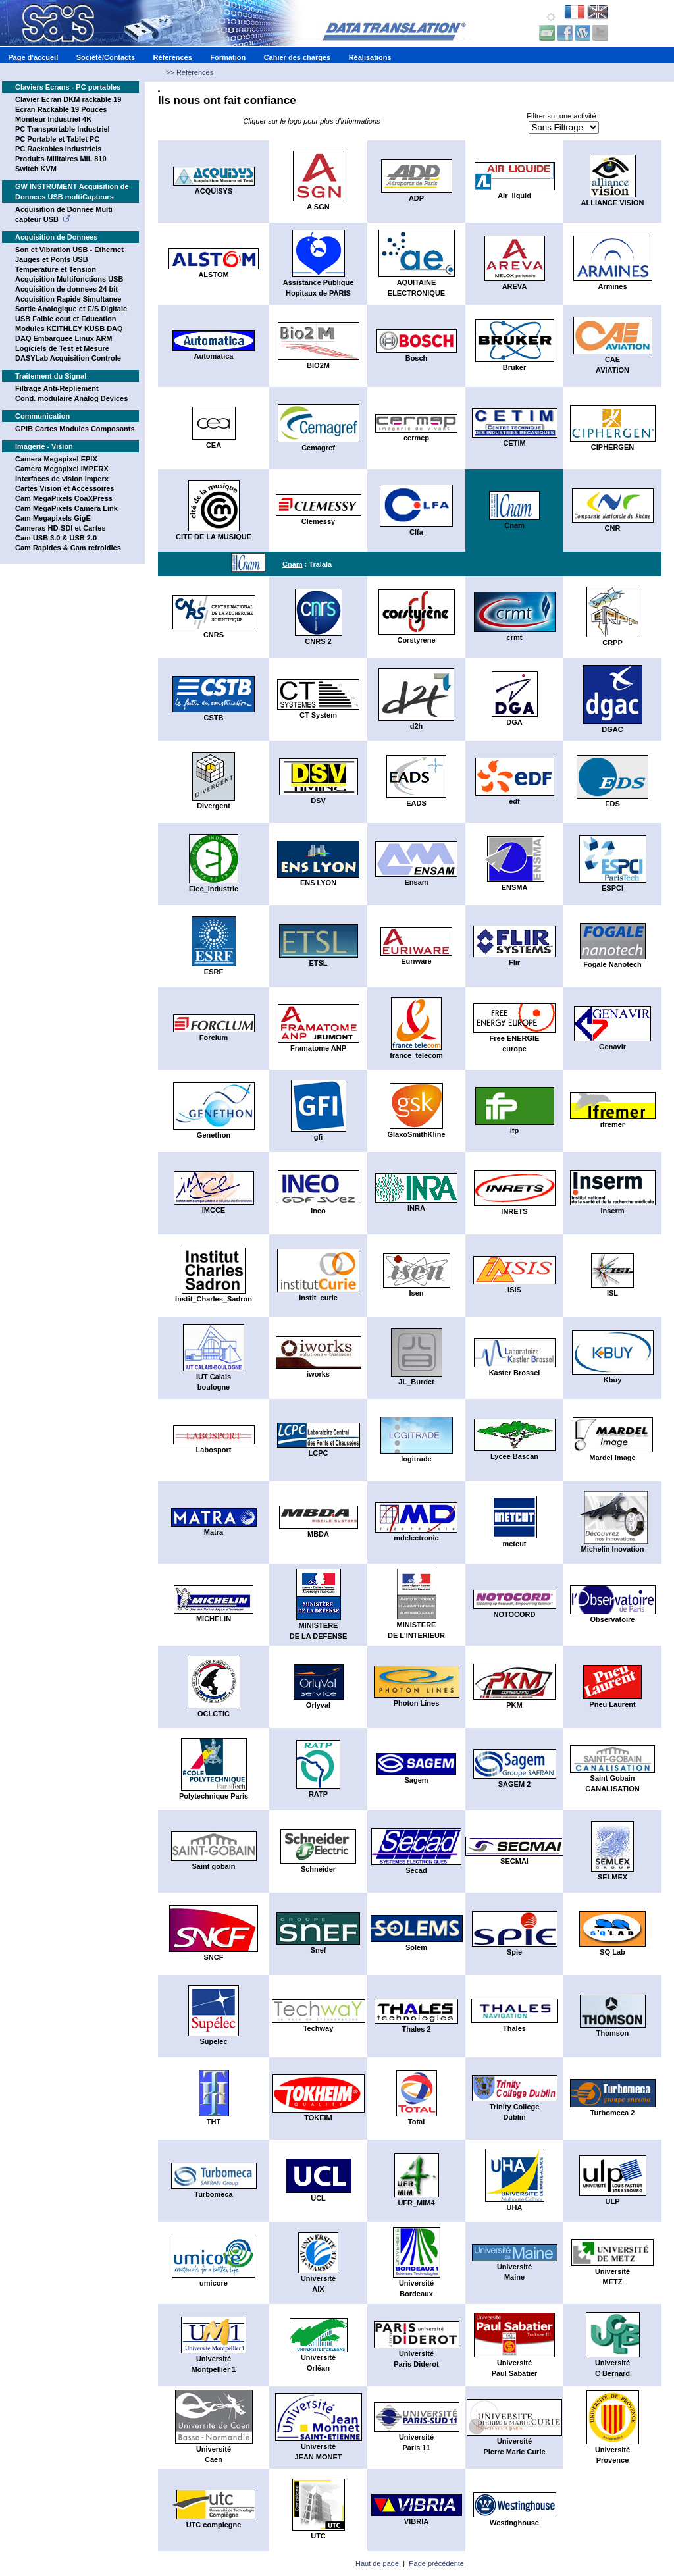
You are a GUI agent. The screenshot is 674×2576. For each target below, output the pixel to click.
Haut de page (377, 2563)
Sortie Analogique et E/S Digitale (71, 309)
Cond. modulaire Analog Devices (71, 398)
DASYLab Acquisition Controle (68, 358)
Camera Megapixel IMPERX (62, 469)
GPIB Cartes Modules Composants (75, 429)
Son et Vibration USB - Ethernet (69, 249)
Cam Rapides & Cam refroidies (68, 548)
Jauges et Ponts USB (51, 259)
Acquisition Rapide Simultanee (68, 299)
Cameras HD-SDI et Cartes (60, 528)
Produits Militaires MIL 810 (61, 159)
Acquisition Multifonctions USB (69, 279)
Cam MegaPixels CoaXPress (64, 498)
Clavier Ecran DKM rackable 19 (68, 99)
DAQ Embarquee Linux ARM (64, 338)
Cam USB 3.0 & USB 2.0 (56, 538)
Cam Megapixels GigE (53, 518)
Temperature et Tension (55, 269)
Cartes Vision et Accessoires (64, 488)
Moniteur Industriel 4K (53, 119)
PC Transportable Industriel (62, 129)
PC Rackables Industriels (58, 149)
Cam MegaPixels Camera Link (66, 508)
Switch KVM (36, 168)
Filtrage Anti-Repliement (57, 388)
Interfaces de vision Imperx (62, 479)
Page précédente (436, 2563)
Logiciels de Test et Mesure (62, 348)
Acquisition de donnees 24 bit (66, 289)
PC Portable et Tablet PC (57, 139)
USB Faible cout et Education (65, 319)
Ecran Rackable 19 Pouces (61, 109)
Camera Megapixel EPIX (56, 459)
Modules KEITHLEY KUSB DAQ (69, 328)
